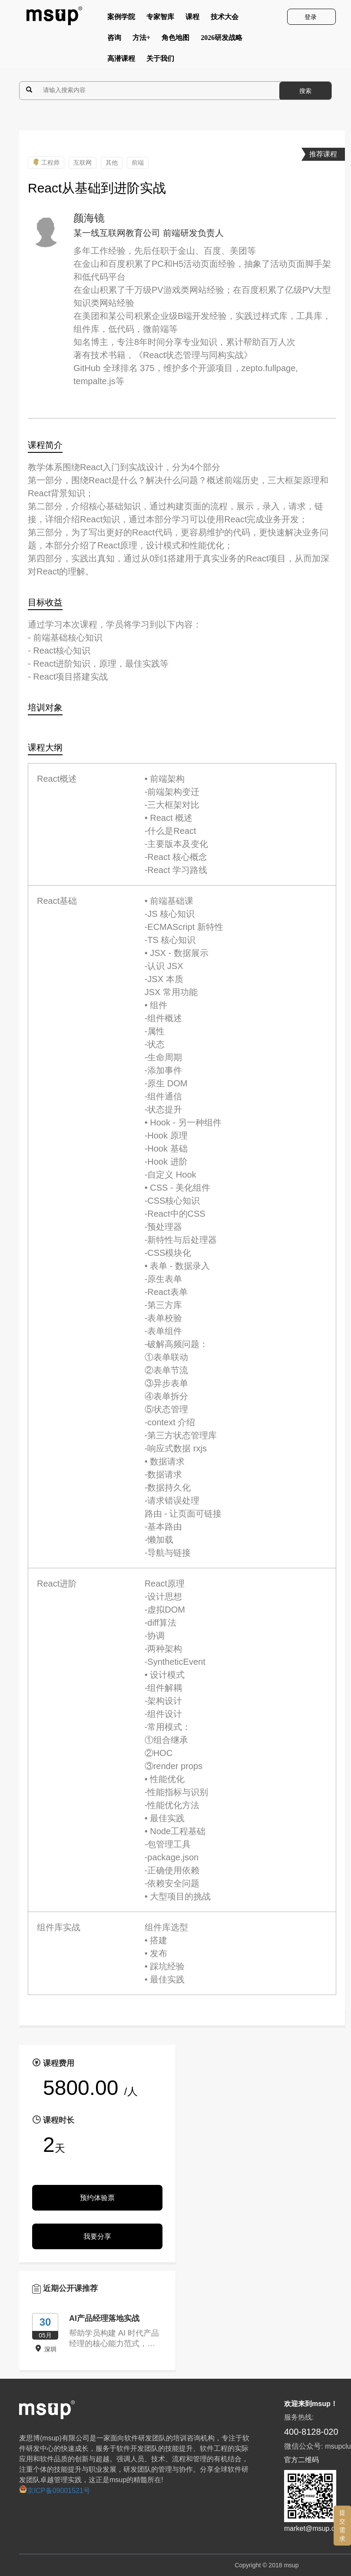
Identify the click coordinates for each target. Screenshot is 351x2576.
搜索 (305, 90)
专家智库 (160, 18)
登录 (311, 16)
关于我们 (160, 60)
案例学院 (121, 18)
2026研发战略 (221, 39)
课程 (192, 18)
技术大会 (224, 18)
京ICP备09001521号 (54, 2490)
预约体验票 (97, 2197)
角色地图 (175, 39)
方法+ (141, 39)
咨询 (114, 39)
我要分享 (97, 2236)
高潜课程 (121, 60)
